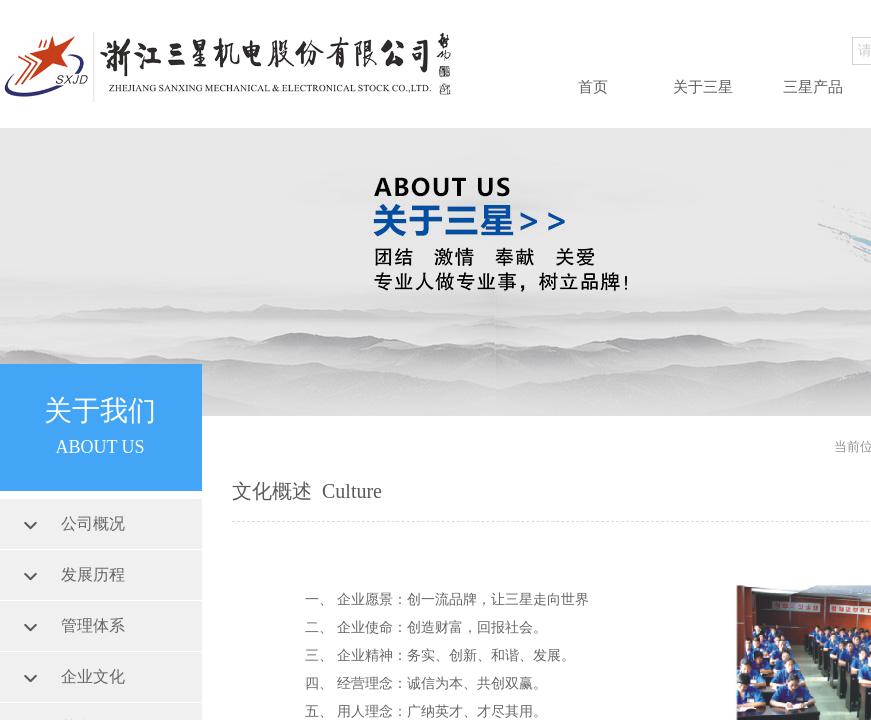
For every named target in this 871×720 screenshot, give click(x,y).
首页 (593, 87)
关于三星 (703, 87)
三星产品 (813, 87)
